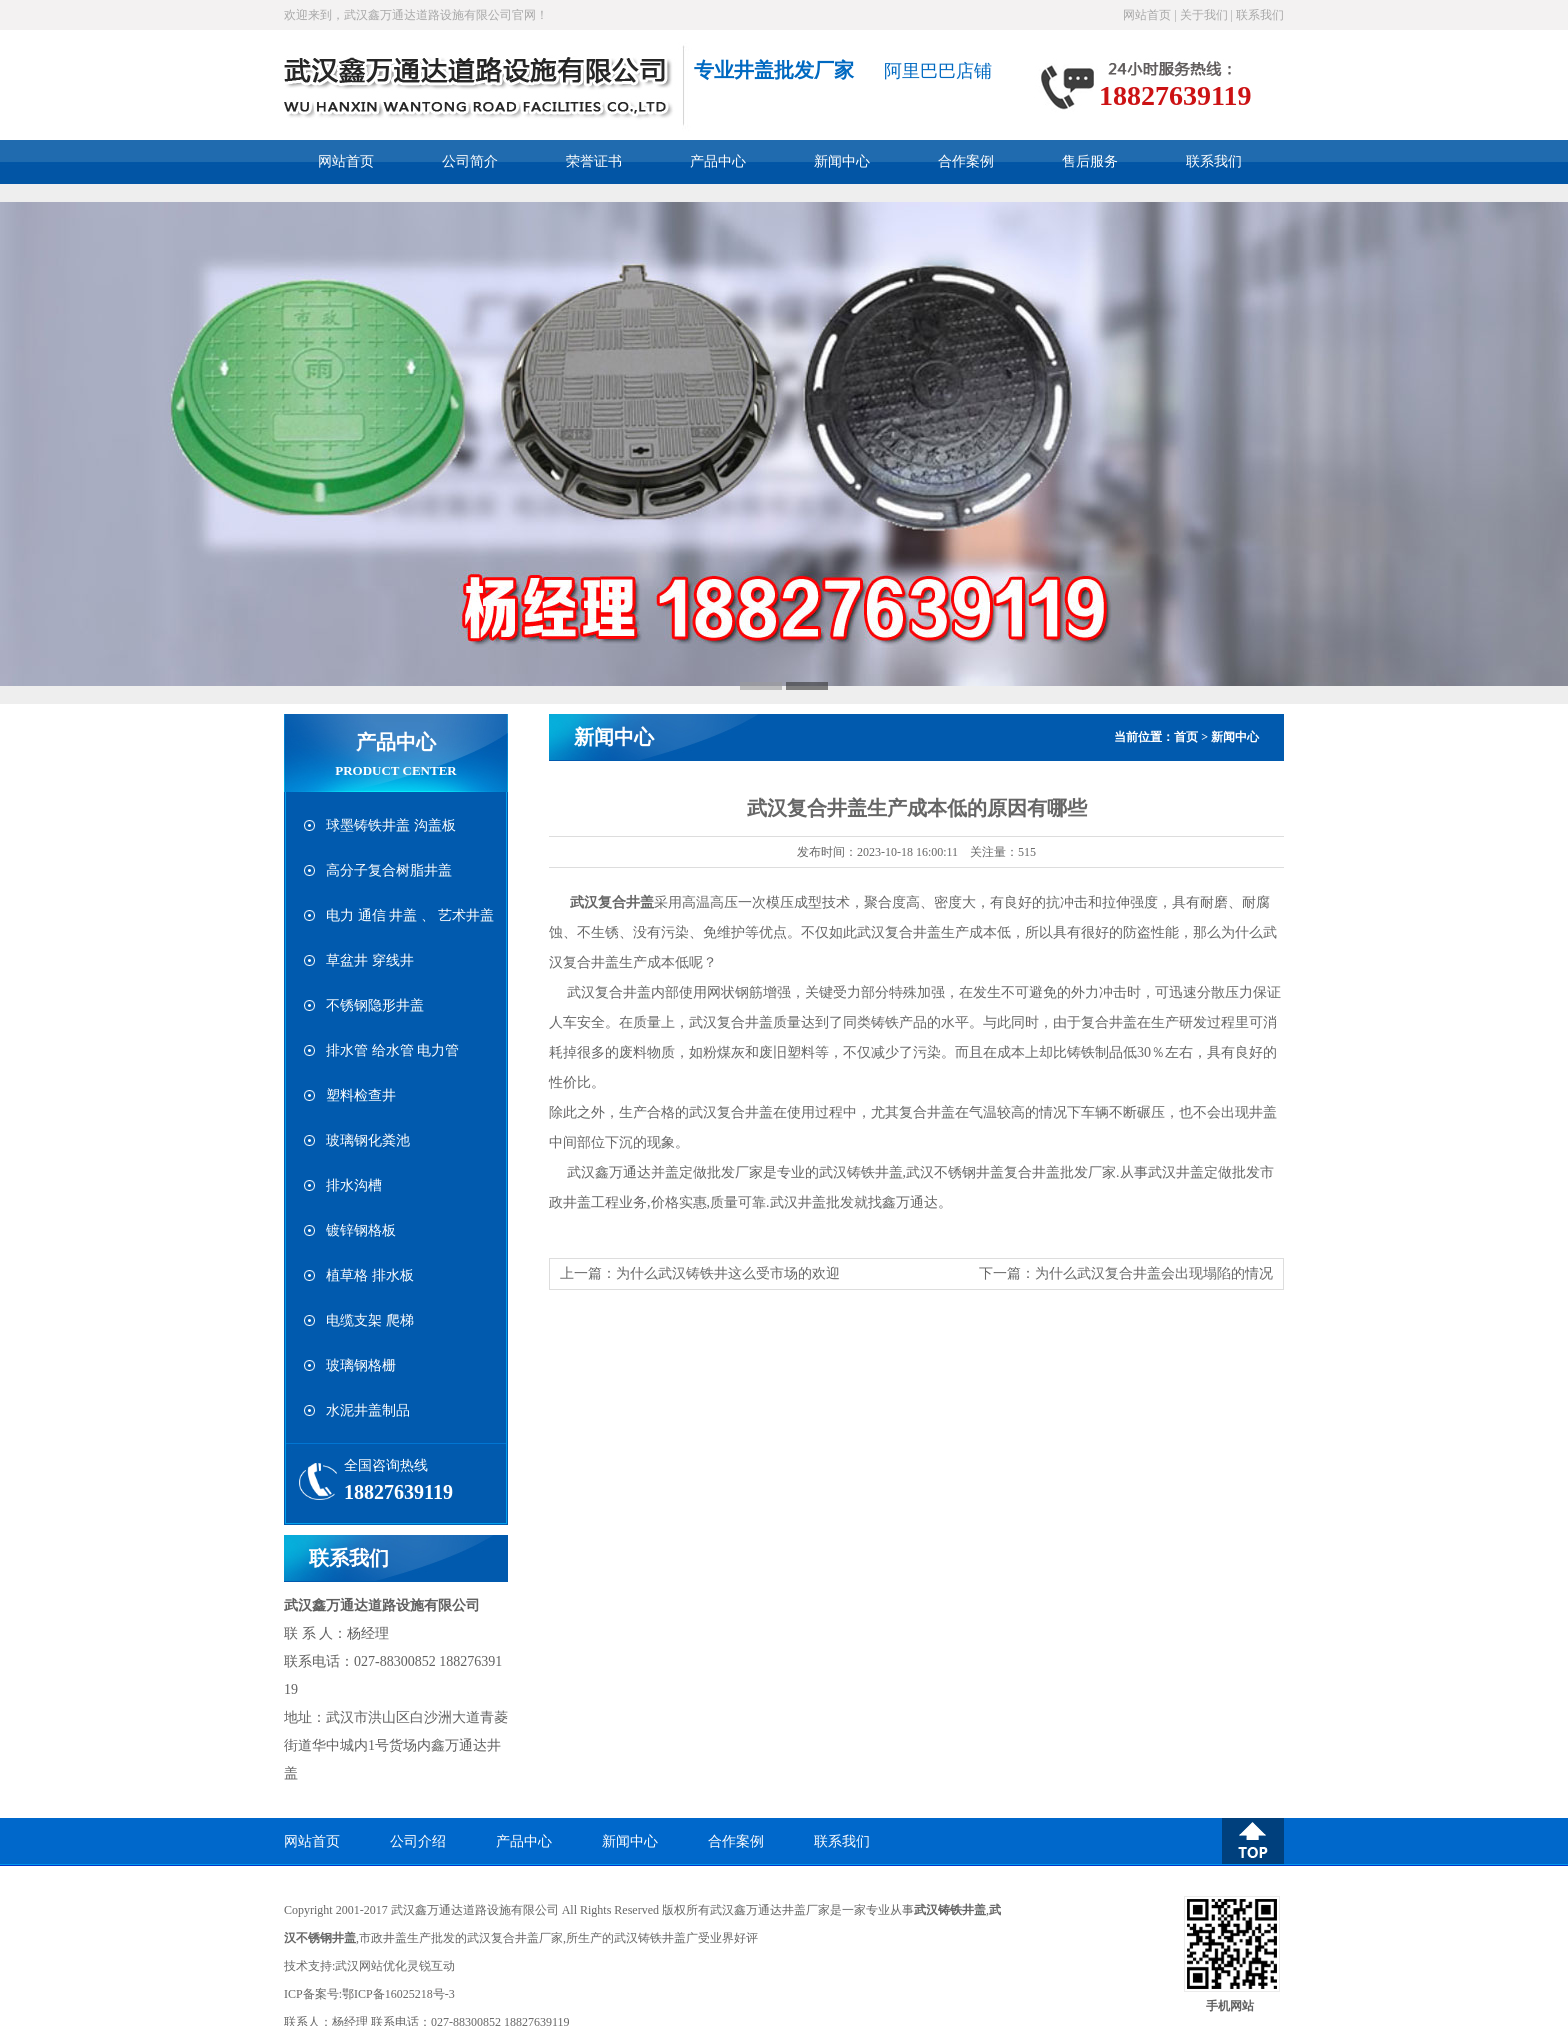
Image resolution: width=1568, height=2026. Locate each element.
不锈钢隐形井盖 (375, 1005)
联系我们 (1260, 15)
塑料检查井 (361, 1095)
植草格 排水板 (370, 1275)
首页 (1186, 737)
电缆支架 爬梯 (370, 1320)
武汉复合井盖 (612, 902)
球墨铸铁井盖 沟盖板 (391, 825)
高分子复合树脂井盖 (389, 870)
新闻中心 (842, 161)
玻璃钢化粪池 (368, 1140)
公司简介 (470, 161)
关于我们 (1204, 15)
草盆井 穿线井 (370, 960)
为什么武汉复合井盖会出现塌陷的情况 (1154, 1273)
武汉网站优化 (371, 1966)
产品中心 (718, 161)
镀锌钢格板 (361, 1230)
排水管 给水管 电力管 (392, 1050)
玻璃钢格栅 (361, 1365)
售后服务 (1090, 161)
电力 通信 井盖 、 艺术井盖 (410, 915)
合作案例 (966, 161)
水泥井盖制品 (368, 1410)
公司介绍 (418, 1841)
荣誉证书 (594, 161)
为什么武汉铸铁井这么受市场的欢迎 (728, 1273)
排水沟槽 (354, 1185)
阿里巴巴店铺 (938, 71)
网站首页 (1147, 15)
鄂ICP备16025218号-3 (398, 1994)
